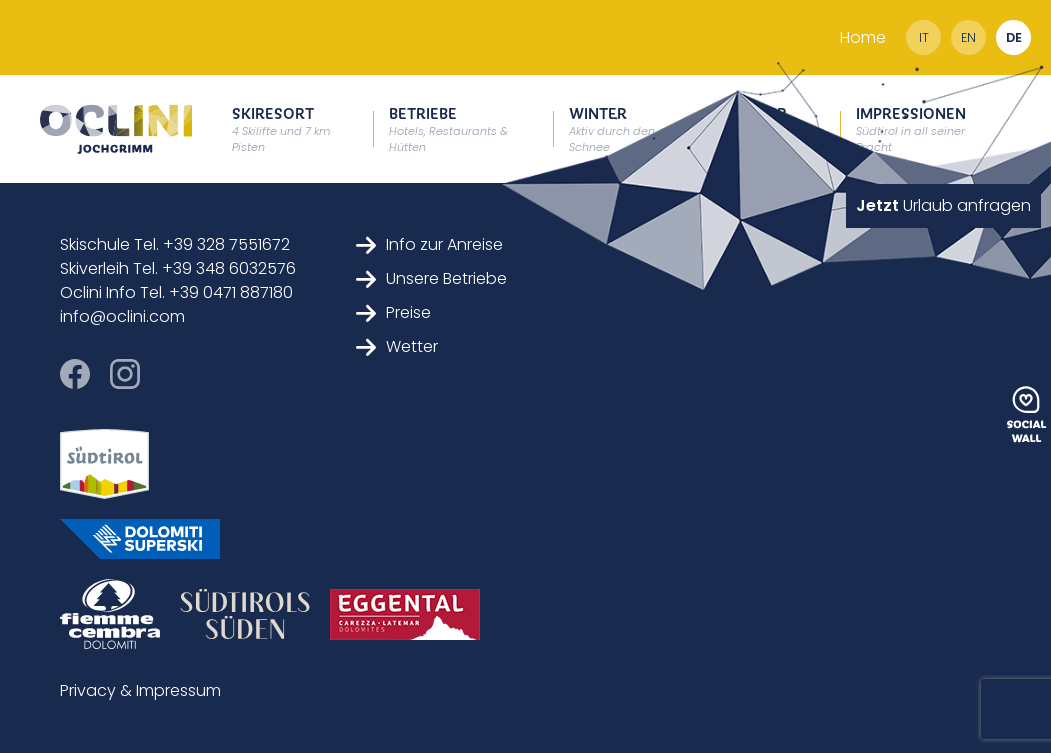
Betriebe (448, 129)
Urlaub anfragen (943, 205)
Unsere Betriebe (431, 278)
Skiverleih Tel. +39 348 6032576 (178, 268)
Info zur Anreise (429, 244)
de (1014, 37)
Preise (393, 312)
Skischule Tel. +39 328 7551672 (175, 244)
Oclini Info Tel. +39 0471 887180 (176, 292)
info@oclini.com (122, 316)
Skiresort (281, 129)
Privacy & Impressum (140, 690)
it (924, 37)
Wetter (397, 346)
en (968, 37)
